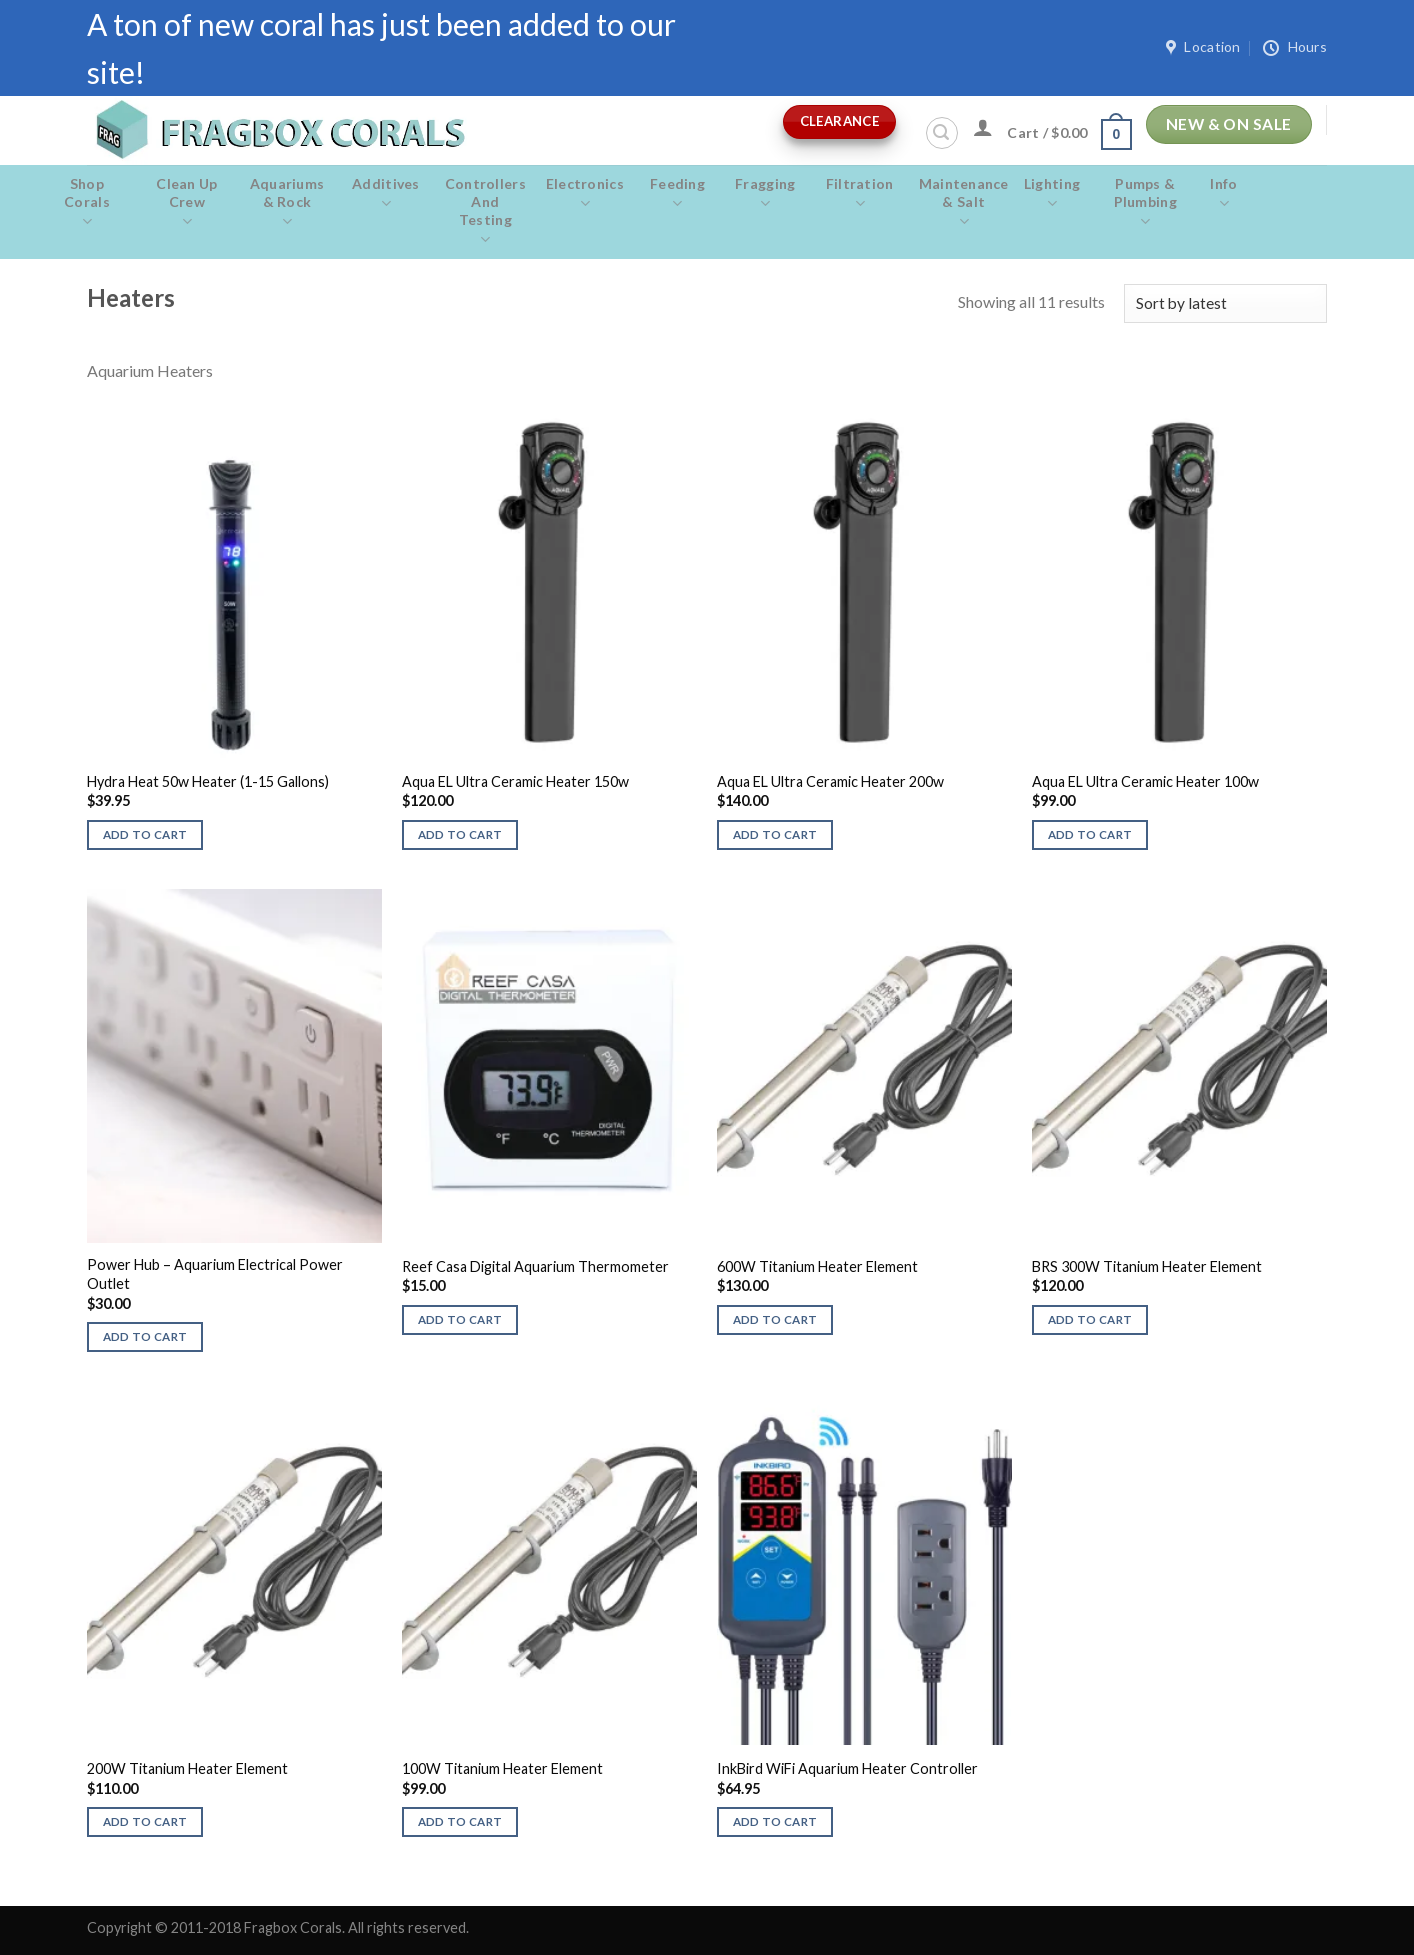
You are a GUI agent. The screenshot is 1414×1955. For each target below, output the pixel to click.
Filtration (860, 194)
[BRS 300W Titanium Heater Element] (1179, 1066)
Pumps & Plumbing (1145, 203)
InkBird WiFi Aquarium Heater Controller (847, 1768)
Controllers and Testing (485, 212)
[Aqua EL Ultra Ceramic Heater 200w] (864, 581)
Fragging (765, 194)
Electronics (585, 194)
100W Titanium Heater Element (502, 1768)
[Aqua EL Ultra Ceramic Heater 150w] (549, 581)
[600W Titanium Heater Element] (864, 1066)
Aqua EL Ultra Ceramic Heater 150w (515, 781)
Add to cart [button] (145, 834)
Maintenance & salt (964, 203)
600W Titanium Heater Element (817, 1266)
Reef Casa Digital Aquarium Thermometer (535, 1266)
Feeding (677, 194)
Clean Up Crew (187, 203)
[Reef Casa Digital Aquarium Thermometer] (549, 1066)
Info (1223, 194)
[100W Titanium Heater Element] (549, 1568)
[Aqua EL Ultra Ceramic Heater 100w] (1179, 581)
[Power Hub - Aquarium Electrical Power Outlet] (234, 1066)
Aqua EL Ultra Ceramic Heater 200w (830, 781)
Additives (386, 194)
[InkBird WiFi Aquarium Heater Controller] (864, 1568)
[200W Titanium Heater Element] (234, 1568)
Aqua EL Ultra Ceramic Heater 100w (1145, 781)
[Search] (942, 133)
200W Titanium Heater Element (187, 1768)
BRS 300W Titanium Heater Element (1147, 1266)
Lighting (1052, 194)
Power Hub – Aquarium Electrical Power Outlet (215, 1274)
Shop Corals (87, 203)
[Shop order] (1225, 303)
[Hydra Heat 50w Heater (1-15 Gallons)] (234, 581)
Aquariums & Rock (287, 203)
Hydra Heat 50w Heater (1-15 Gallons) (208, 781)
